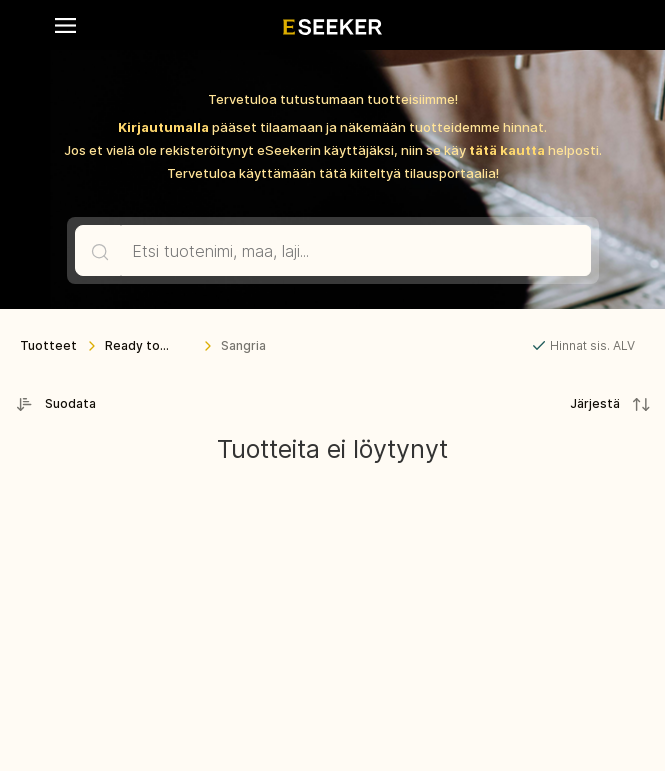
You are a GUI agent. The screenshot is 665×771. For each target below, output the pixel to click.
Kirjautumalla (163, 127)
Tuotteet (48, 345)
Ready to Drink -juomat (146, 350)
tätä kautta (507, 150)
